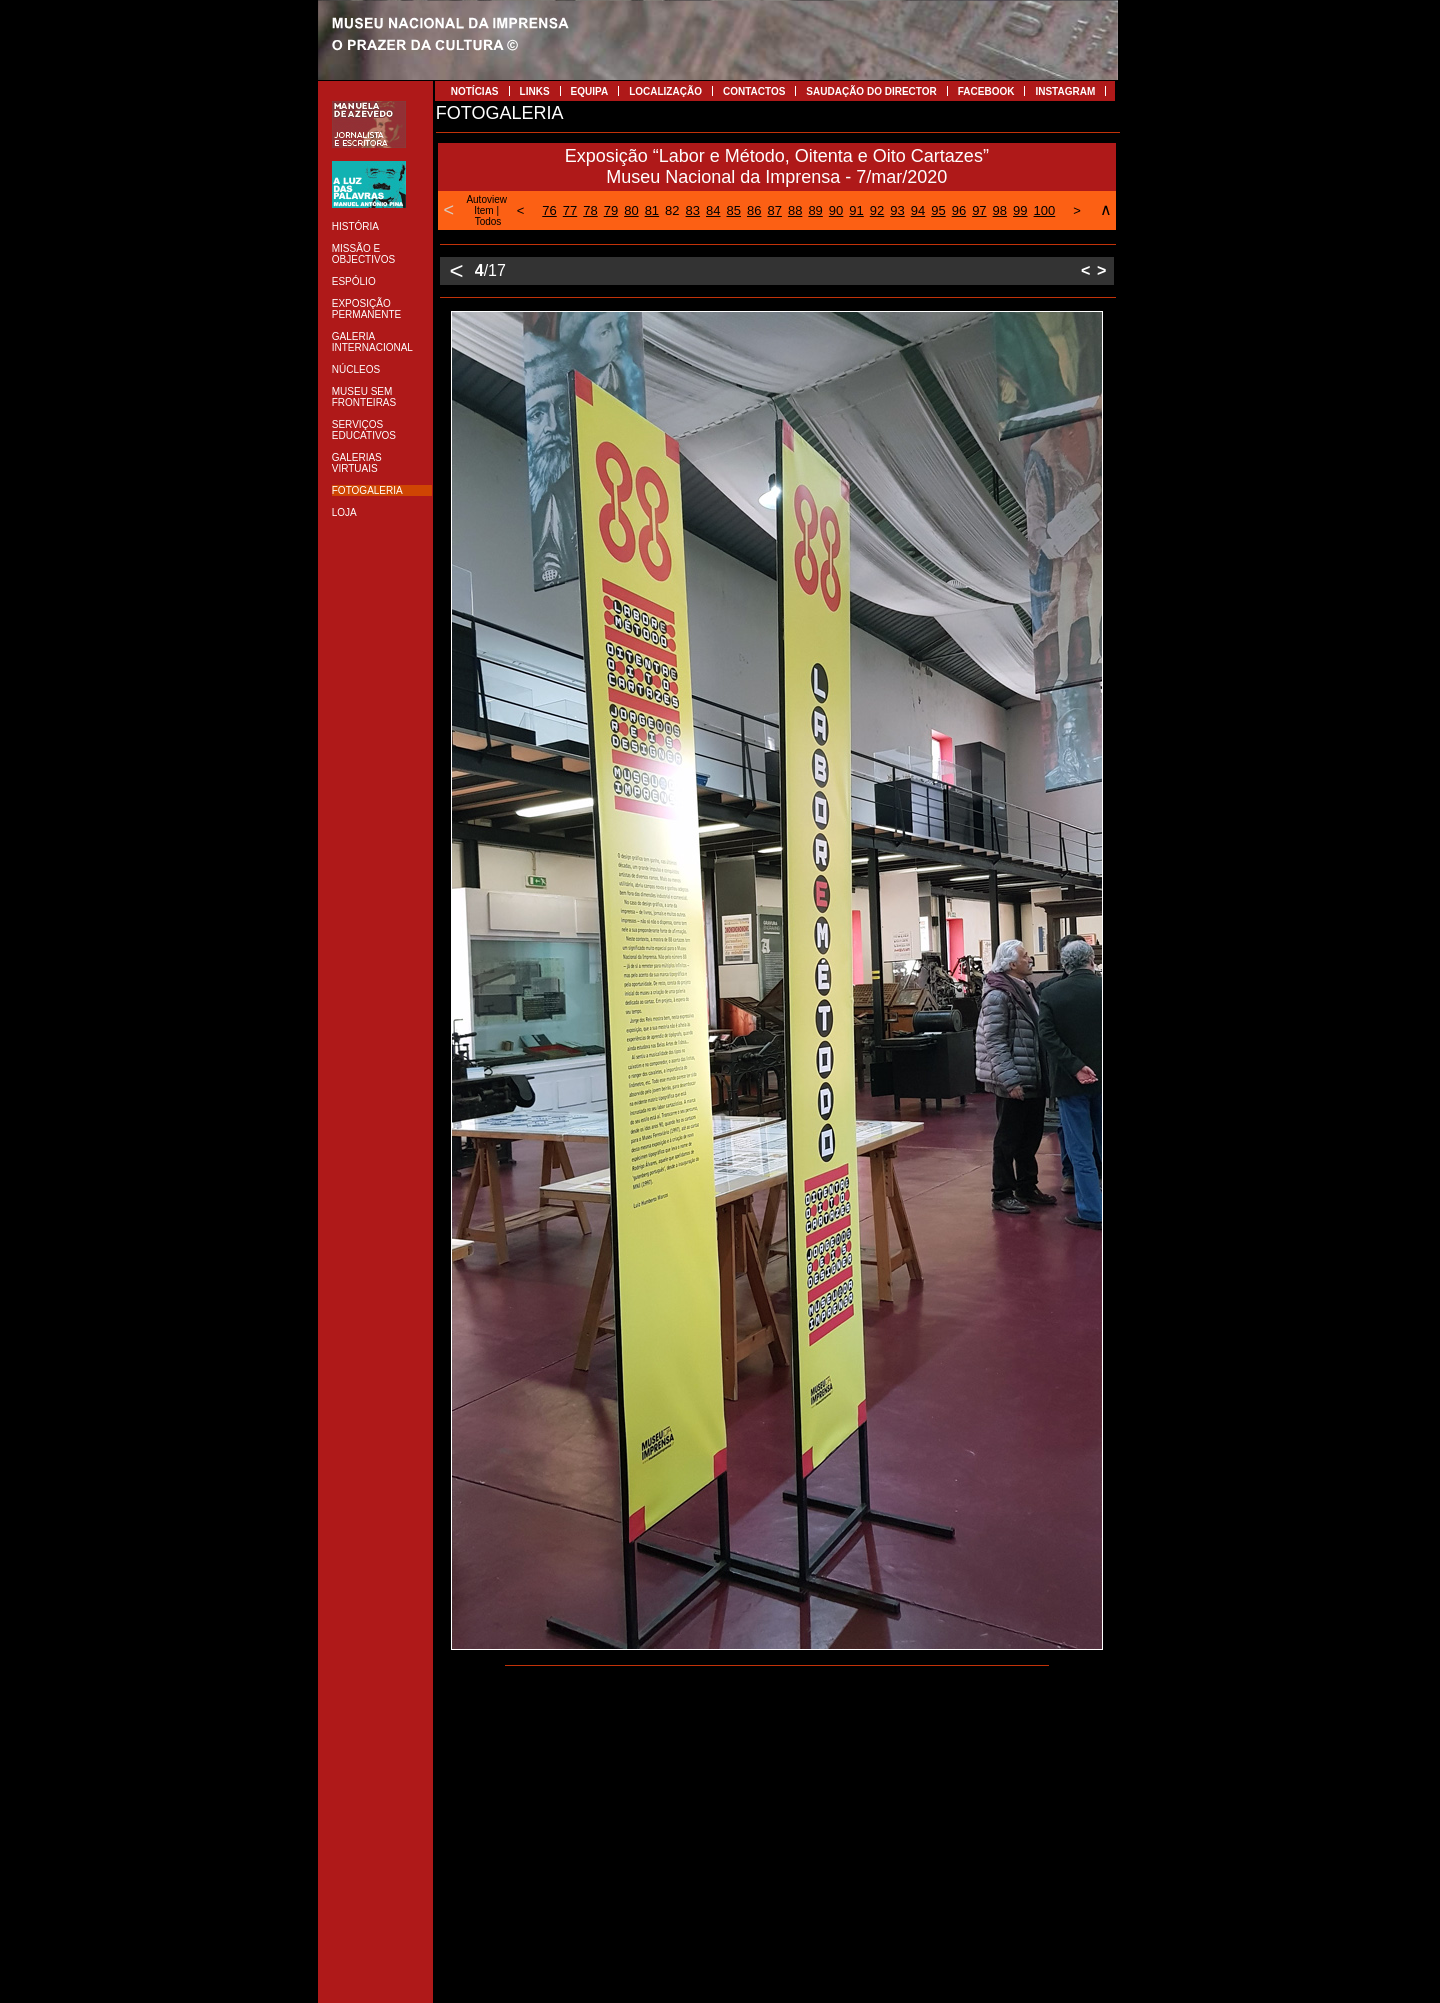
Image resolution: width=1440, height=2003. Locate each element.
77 (570, 210)
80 (631, 210)
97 (979, 210)
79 (611, 210)
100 (1045, 210)
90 (836, 210)
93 (897, 210)
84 (713, 210)
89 (815, 210)
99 (1020, 210)
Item (483, 210)
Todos (488, 221)
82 (672, 210)
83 (693, 210)
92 (877, 210)
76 (549, 210)
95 (938, 210)
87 (774, 210)
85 (734, 210)
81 (652, 210)
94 (918, 210)
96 (959, 210)
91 (856, 210)
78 (590, 210)
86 (754, 210)
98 (1000, 210)
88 (795, 210)
